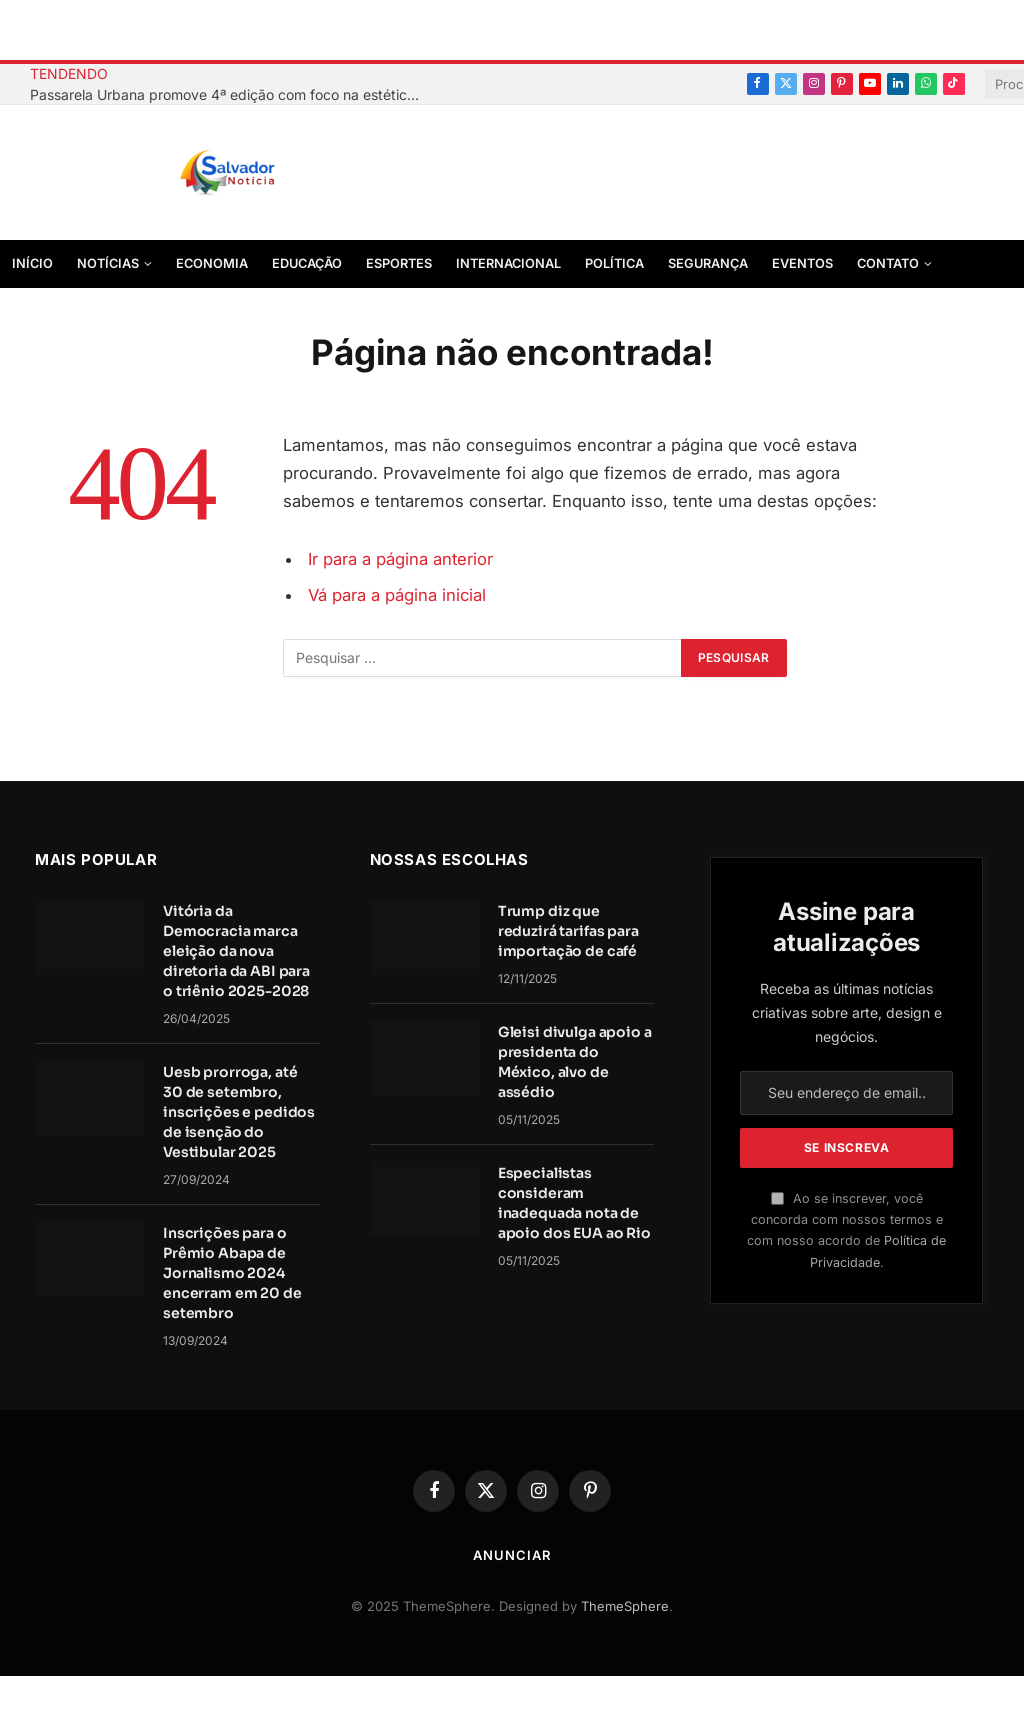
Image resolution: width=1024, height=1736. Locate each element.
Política (614, 263)
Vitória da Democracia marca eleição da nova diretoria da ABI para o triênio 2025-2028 (236, 951)
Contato (888, 263)
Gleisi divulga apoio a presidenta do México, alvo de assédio (575, 1062)
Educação (307, 263)
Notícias (108, 263)
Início (32, 263)
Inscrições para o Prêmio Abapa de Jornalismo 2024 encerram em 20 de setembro (232, 1273)
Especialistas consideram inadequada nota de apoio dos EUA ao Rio (574, 1203)
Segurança (708, 263)
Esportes (399, 263)
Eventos (802, 263)
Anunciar (511, 1555)
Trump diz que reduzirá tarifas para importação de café (568, 931)
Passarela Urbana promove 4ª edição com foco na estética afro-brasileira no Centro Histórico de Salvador (230, 94)
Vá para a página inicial (397, 595)
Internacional (508, 263)
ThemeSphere (625, 1606)
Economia (212, 263)
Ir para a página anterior (400, 559)
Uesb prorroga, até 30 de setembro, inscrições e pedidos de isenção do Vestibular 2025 (239, 1112)
